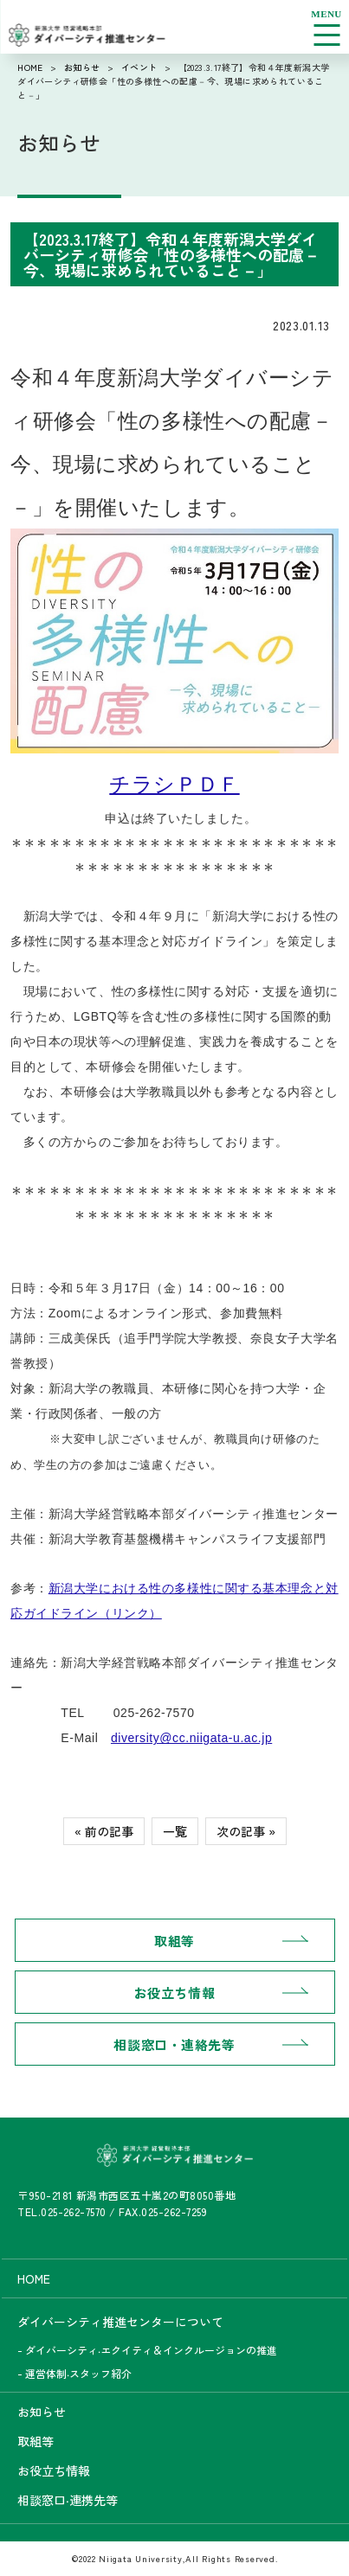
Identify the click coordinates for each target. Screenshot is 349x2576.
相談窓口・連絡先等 (174, 2044)
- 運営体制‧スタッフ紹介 (74, 2373)
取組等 (174, 1941)
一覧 (175, 1831)
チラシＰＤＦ (174, 784)
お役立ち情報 (174, 1992)
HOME (30, 67)
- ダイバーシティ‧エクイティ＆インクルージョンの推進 (147, 2349)
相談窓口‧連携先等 (67, 2500)
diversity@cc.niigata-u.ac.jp (191, 1738)
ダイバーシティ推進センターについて (120, 2321)
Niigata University (141, 2558)
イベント (139, 67)
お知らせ (82, 67)
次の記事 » (246, 1831)
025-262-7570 (74, 2211)
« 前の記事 (103, 1831)
